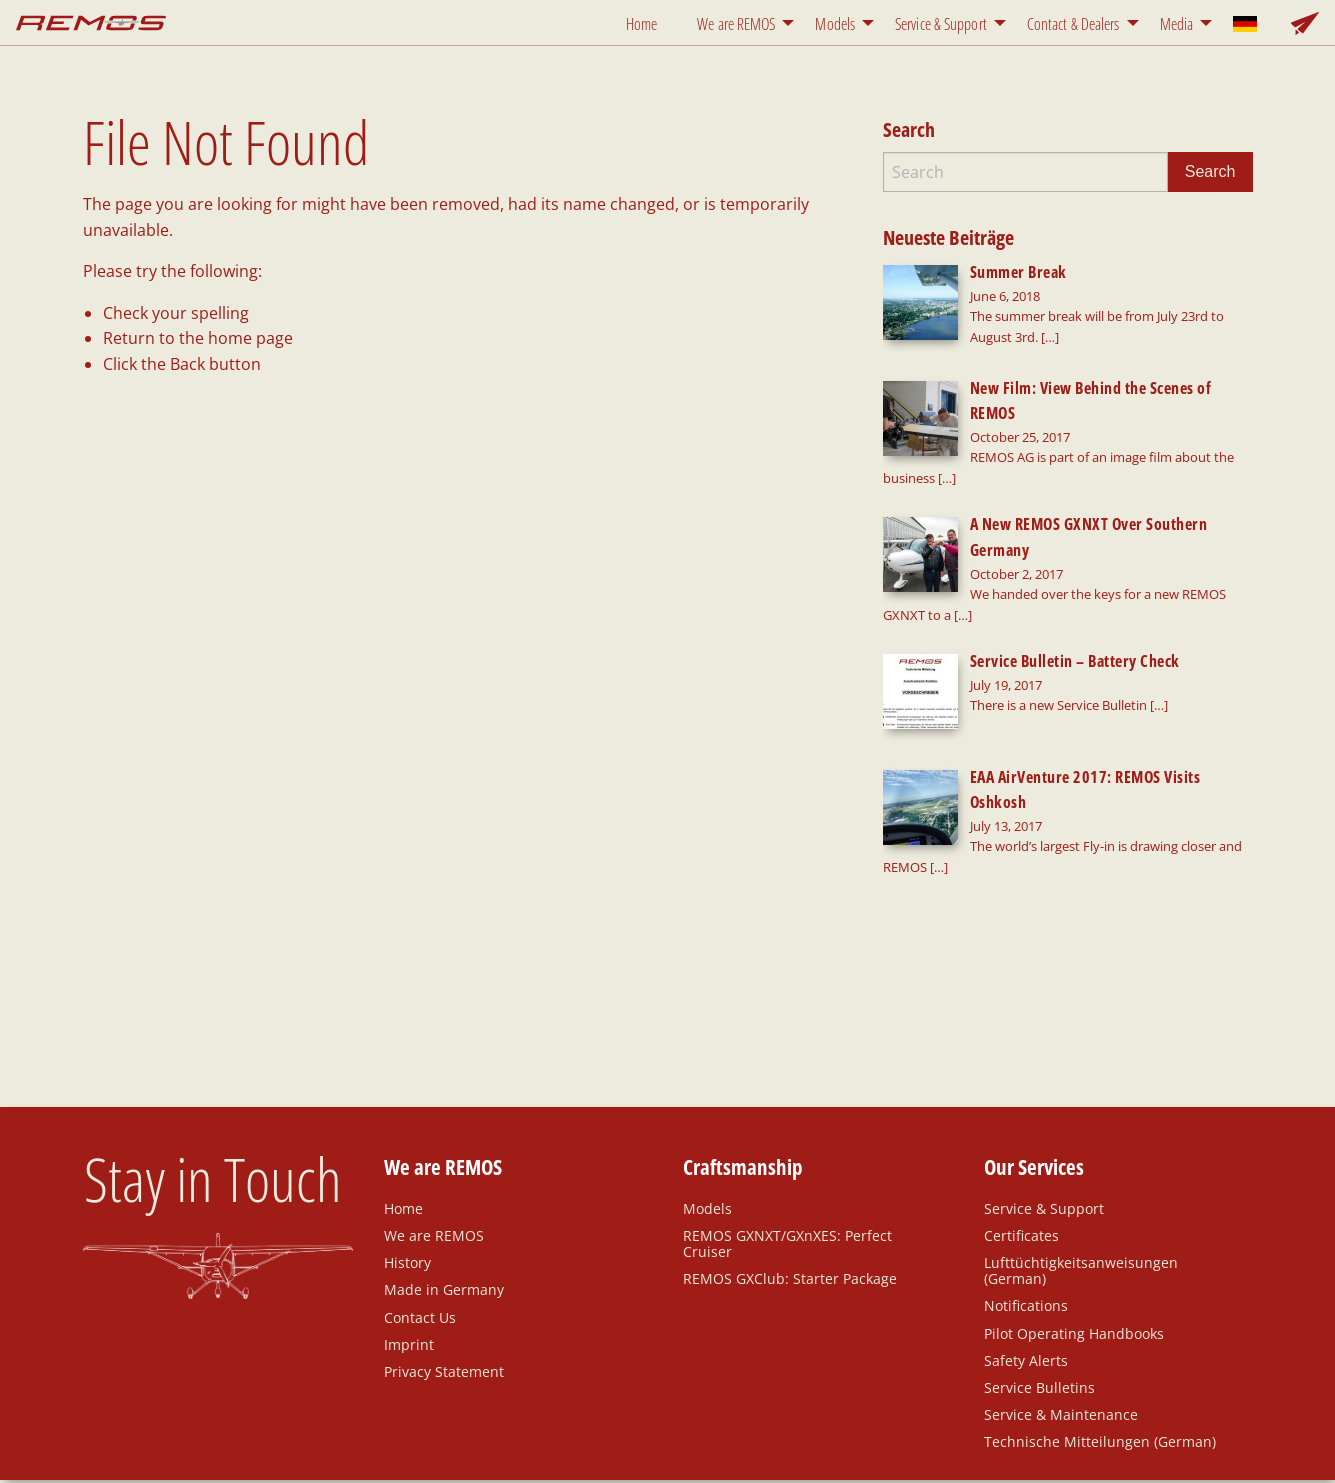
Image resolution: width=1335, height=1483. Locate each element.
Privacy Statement (444, 1274)
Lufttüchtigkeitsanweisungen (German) (1081, 1173)
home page (250, 338)
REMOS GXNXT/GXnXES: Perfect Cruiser (787, 1146)
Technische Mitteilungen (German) (1100, 1344)
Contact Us (420, 1219)
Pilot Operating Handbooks (1074, 1235)
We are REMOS (736, 24)
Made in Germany (444, 1192)
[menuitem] (645, 22)
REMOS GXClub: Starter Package (790, 1181)
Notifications (1026, 1208)
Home (641, 24)
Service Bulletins (1039, 1290)
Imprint (409, 1247)
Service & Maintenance (1061, 1317)
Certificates (1021, 1138)
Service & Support (941, 24)
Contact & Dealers (1073, 24)
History (407, 1165)
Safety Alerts (1026, 1263)
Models (835, 24)
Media (1177, 24)
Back (187, 364)
